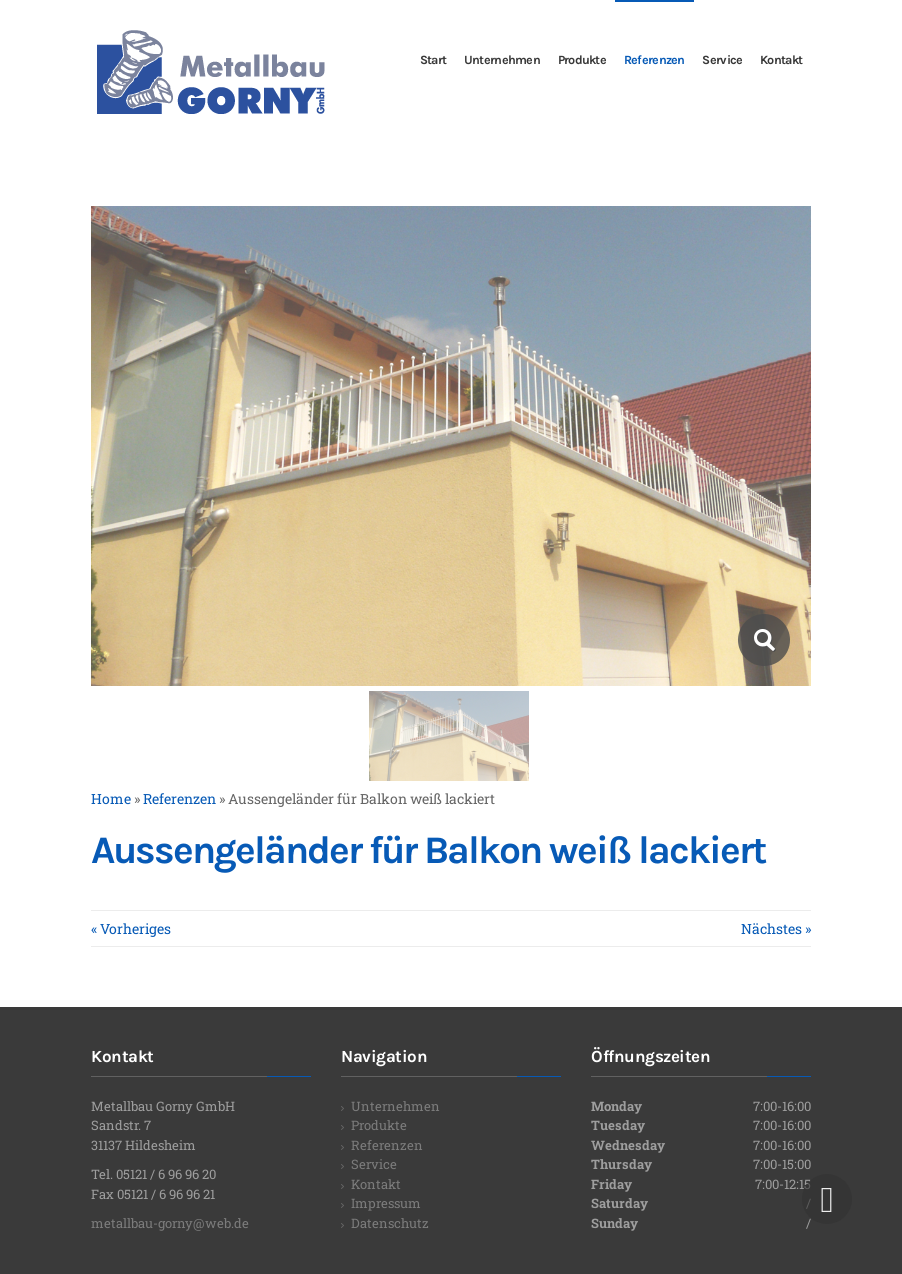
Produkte (379, 1125)
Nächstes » (776, 928)
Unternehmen (395, 1106)
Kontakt (376, 1184)
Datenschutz (390, 1223)
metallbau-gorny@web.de (170, 1223)
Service (374, 1164)
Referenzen (387, 1145)
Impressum (386, 1203)
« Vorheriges (131, 928)
